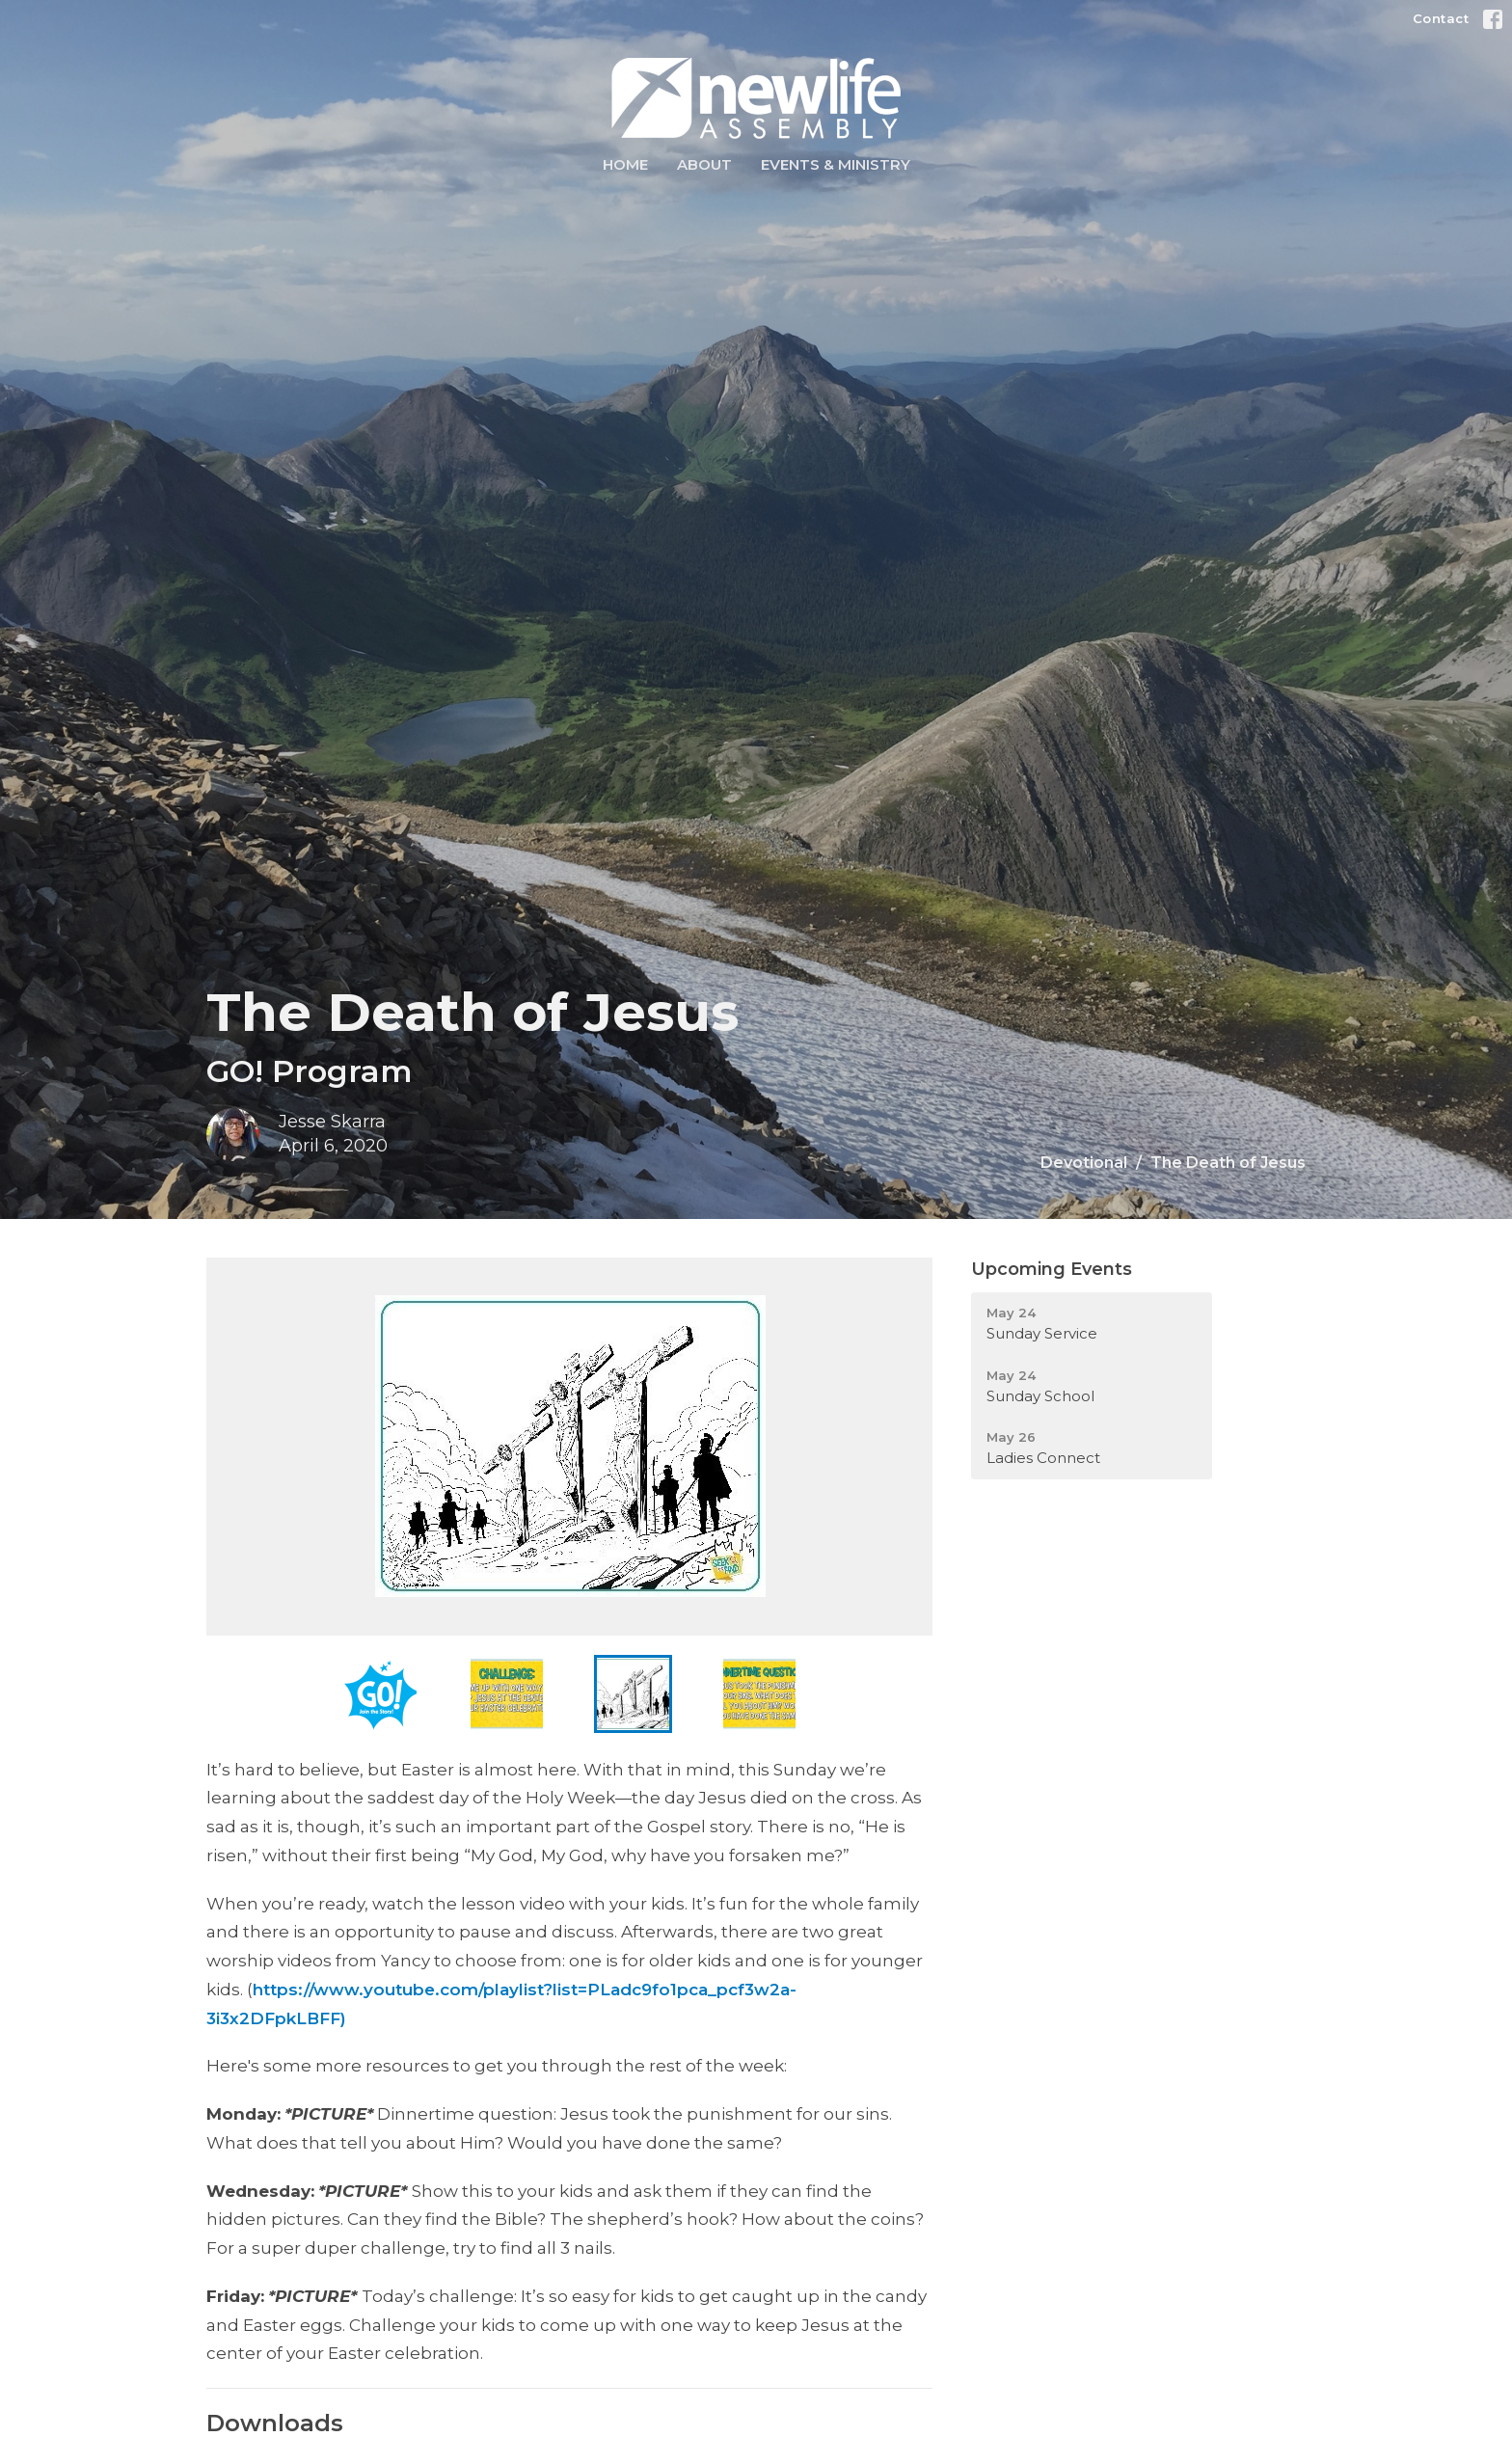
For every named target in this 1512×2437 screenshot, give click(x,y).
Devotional (1083, 1162)
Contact (1441, 18)
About (704, 164)
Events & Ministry (835, 164)
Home (625, 164)
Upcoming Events (1051, 1269)
